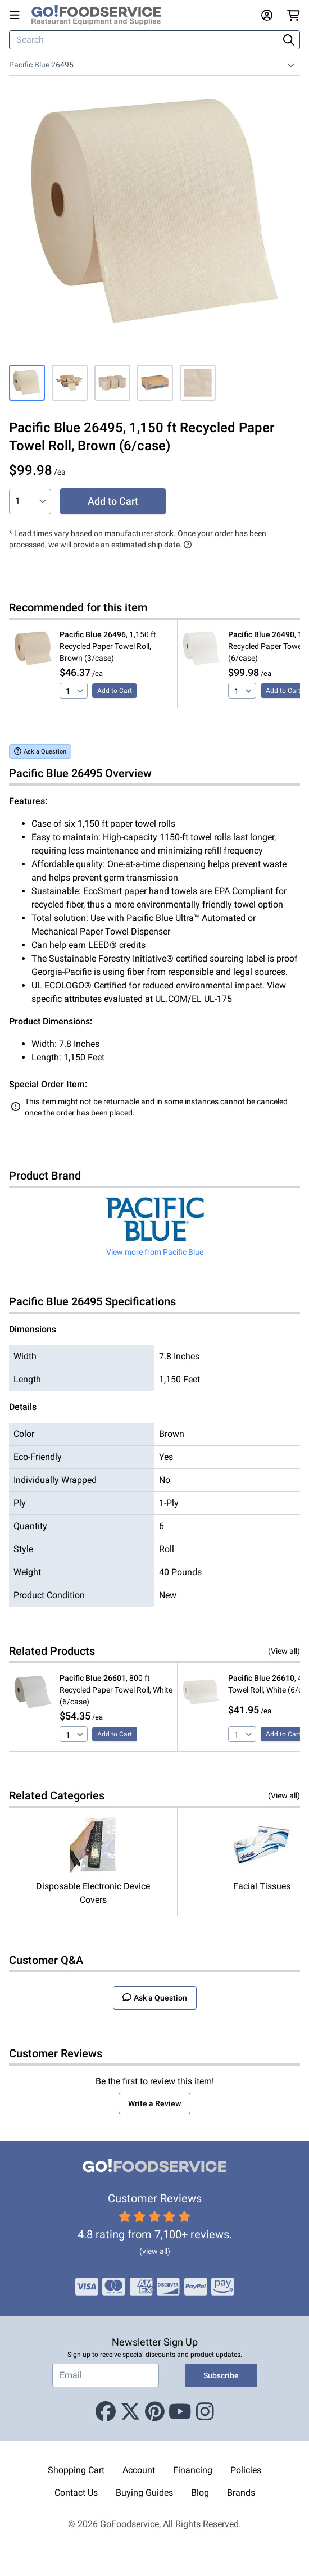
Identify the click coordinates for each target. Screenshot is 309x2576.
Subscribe (221, 2375)
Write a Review (154, 2103)
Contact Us (76, 2492)
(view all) (154, 2251)
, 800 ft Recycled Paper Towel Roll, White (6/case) (116, 1690)
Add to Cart (113, 501)
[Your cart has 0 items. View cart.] (293, 15)
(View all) (284, 1651)
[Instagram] (205, 2412)
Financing (192, 2470)
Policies (245, 2470)
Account (138, 2470)
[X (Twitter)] (130, 2412)
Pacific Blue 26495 (41, 64)
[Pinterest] (155, 2412)
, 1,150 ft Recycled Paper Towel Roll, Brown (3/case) (108, 646)
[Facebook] (106, 2412)
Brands (241, 2492)
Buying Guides (144, 2492)
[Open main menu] (16, 15)
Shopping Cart (76, 2470)
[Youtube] (180, 2412)
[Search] (145, 40)
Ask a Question (40, 751)
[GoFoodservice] (100, 15)
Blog (200, 2492)
